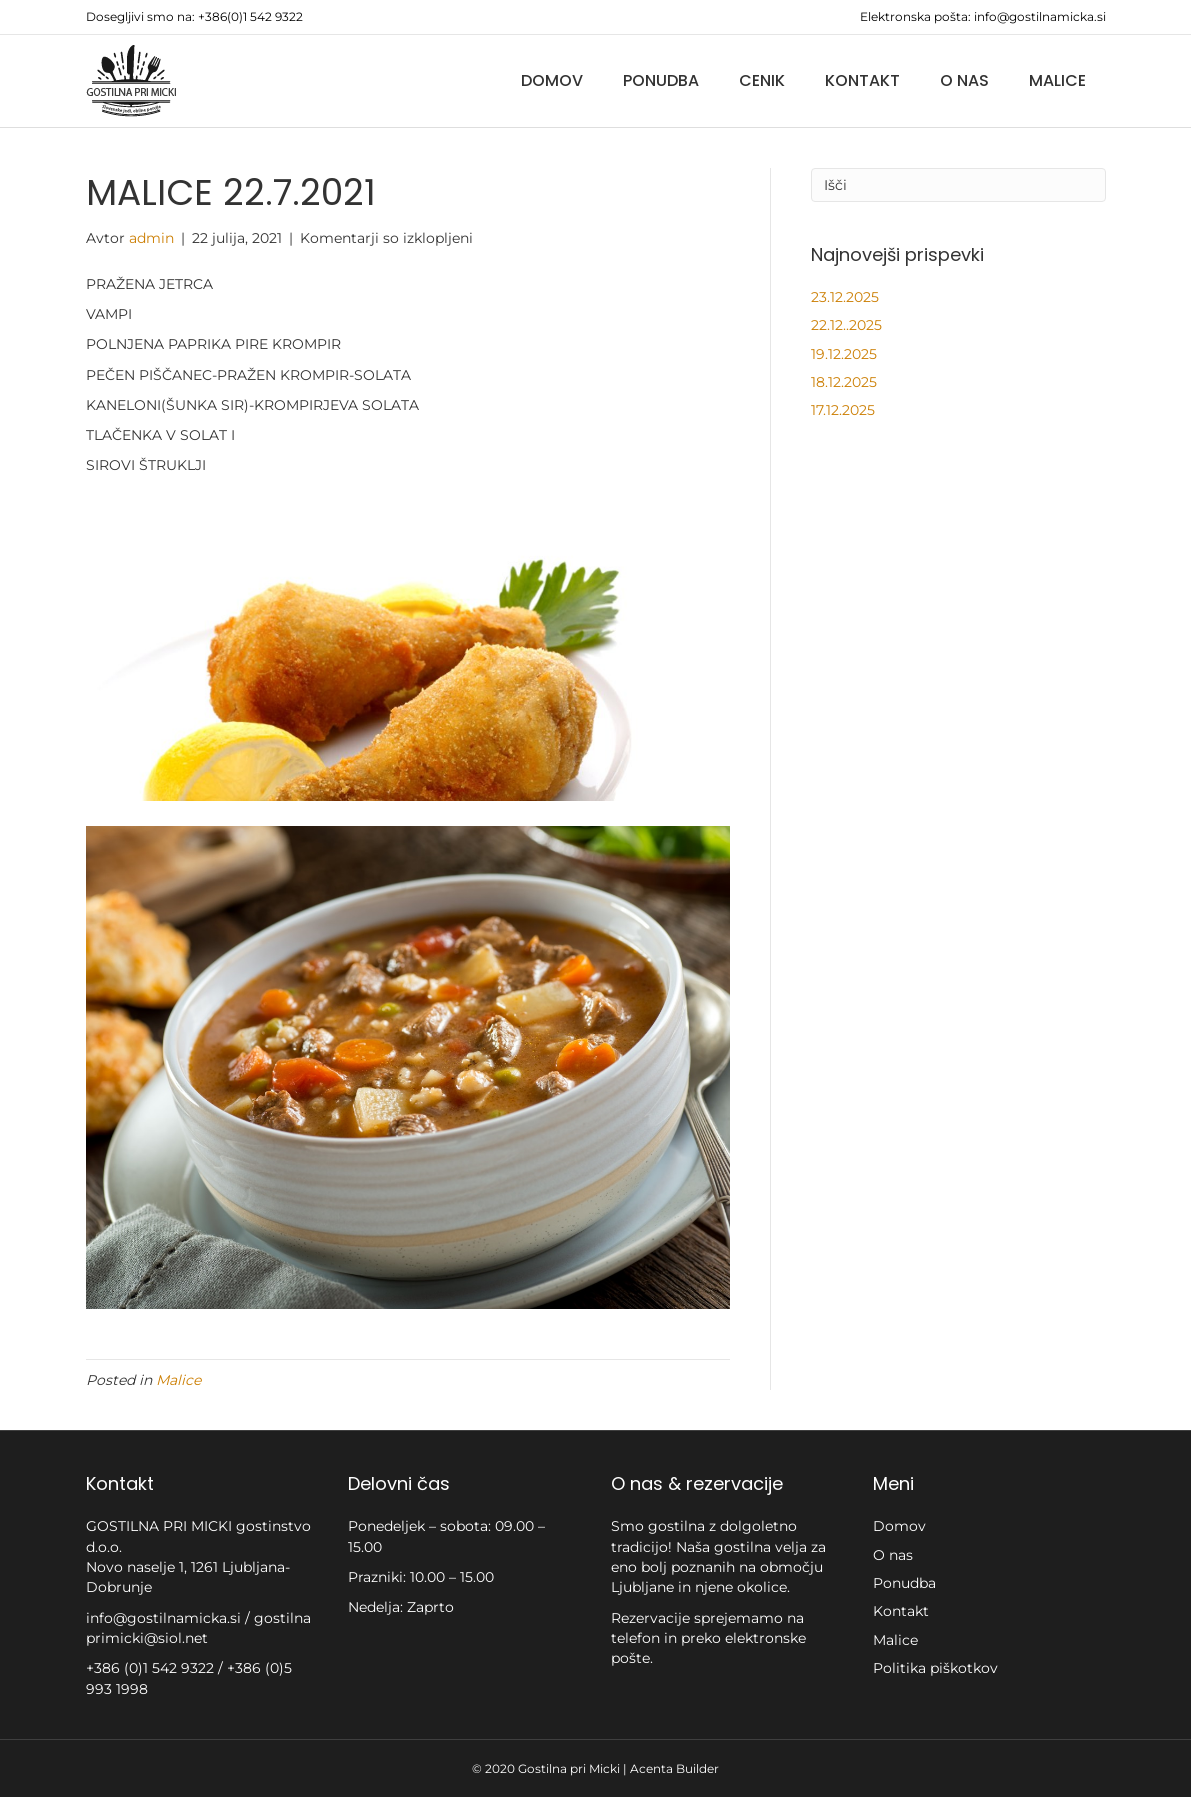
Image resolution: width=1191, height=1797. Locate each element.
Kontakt (862, 80)
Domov (552, 80)
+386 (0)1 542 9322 (152, 1668)
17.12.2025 (843, 410)
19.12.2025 (844, 354)
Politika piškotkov (935, 1668)
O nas (964, 80)
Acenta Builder (674, 1768)
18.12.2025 (844, 382)
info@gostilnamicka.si (1040, 16)
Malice (1057, 80)
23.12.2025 (845, 297)
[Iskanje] (958, 185)
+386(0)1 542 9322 (250, 16)
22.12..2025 (846, 325)
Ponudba (661, 80)
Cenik (762, 80)
